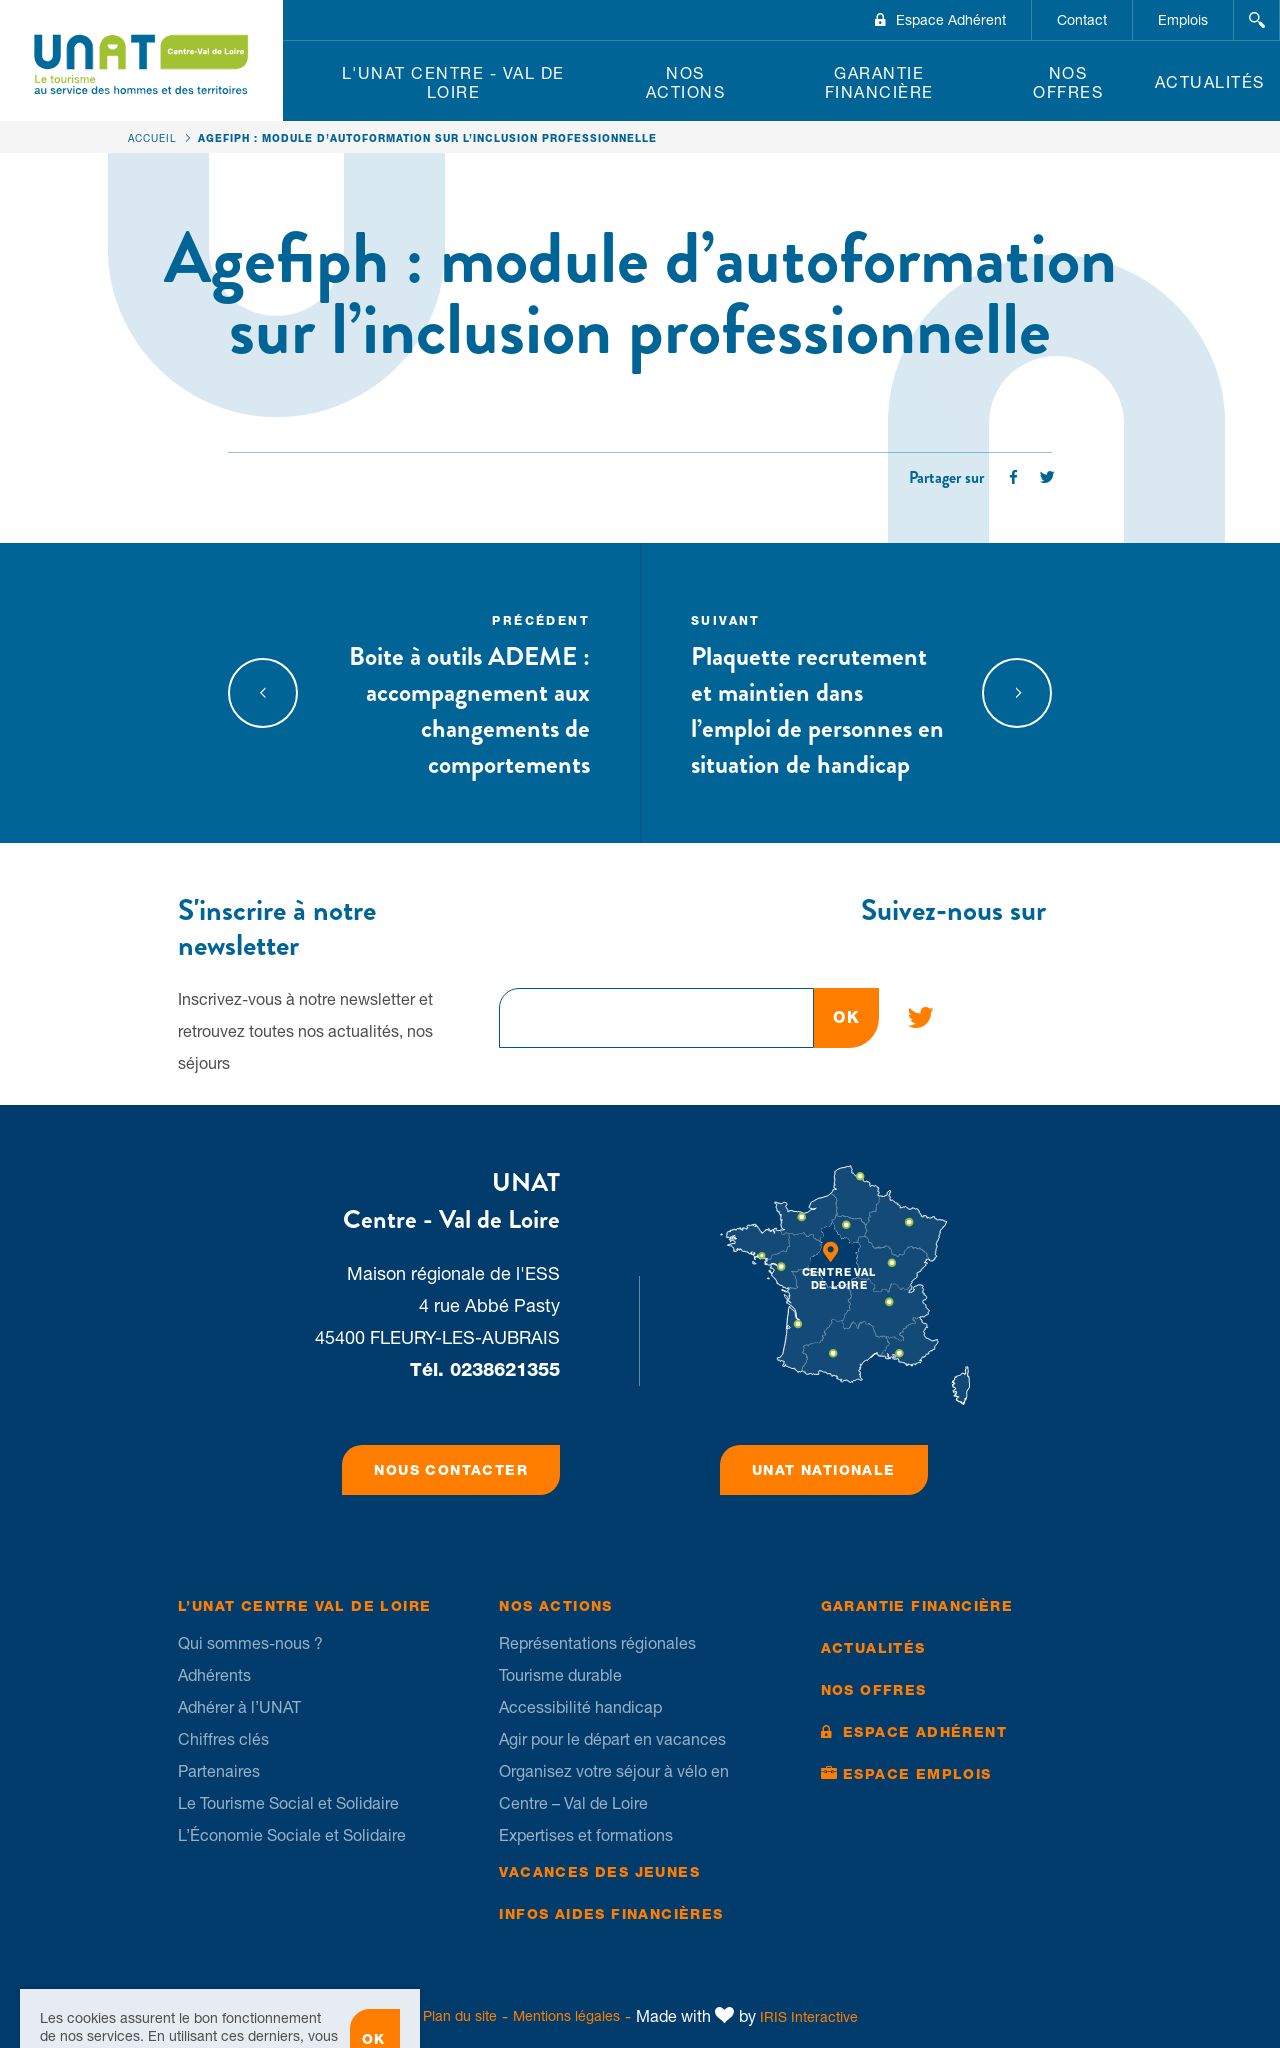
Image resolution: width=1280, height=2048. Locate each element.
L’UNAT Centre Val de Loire (304, 1606)
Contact (1082, 20)
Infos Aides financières (611, 1914)
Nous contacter (451, 1470)
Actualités (1210, 82)
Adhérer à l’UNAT (239, 1707)
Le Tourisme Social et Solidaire (288, 1803)
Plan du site (460, 2016)
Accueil (152, 138)
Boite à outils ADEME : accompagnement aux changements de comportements (461, 693)
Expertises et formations (586, 1835)
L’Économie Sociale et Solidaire (292, 1835)
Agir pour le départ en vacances (612, 1739)
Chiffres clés (223, 1739)
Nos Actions (686, 82)
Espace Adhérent (951, 20)
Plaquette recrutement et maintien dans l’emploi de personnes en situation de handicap (819, 693)
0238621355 (505, 1369)
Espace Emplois (917, 1774)
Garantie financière (879, 82)
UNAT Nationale (824, 1470)
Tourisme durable (560, 1675)
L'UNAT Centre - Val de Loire (453, 82)
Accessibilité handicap (580, 1707)
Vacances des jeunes (599, 1872)
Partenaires (219, 1771)
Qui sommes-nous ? (250, 1643)
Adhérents (214, 1675)
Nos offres (1068, 82)
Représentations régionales (597, 1643)
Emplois (1183, 20)
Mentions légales (566, 2016)
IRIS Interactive (809, 2017)
